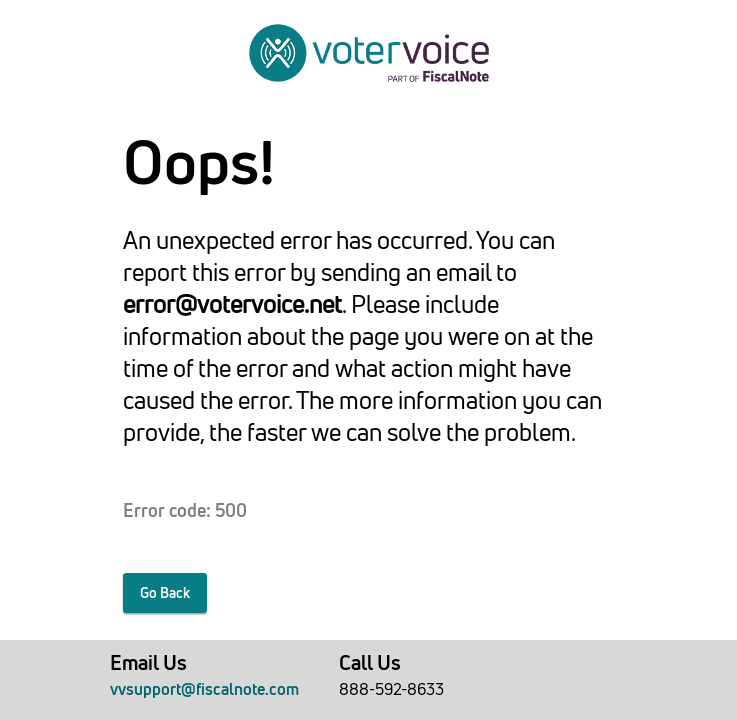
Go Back (165, 593)
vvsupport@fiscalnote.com (204, 689)
